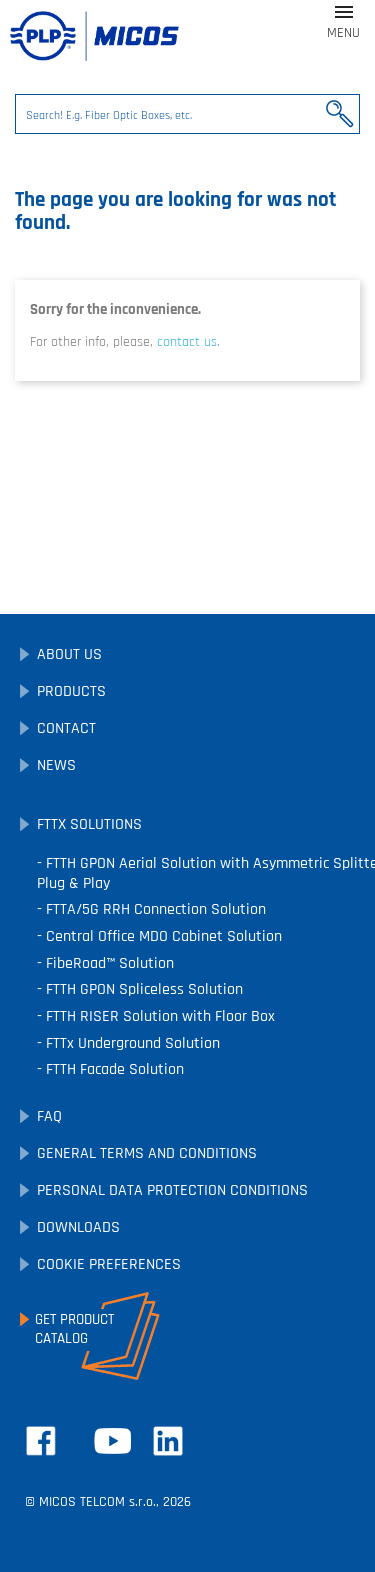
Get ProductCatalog (74, 1329)
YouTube (113, 1441)
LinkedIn (168, 1441)
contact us (187, 342)
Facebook (41, 1441)
